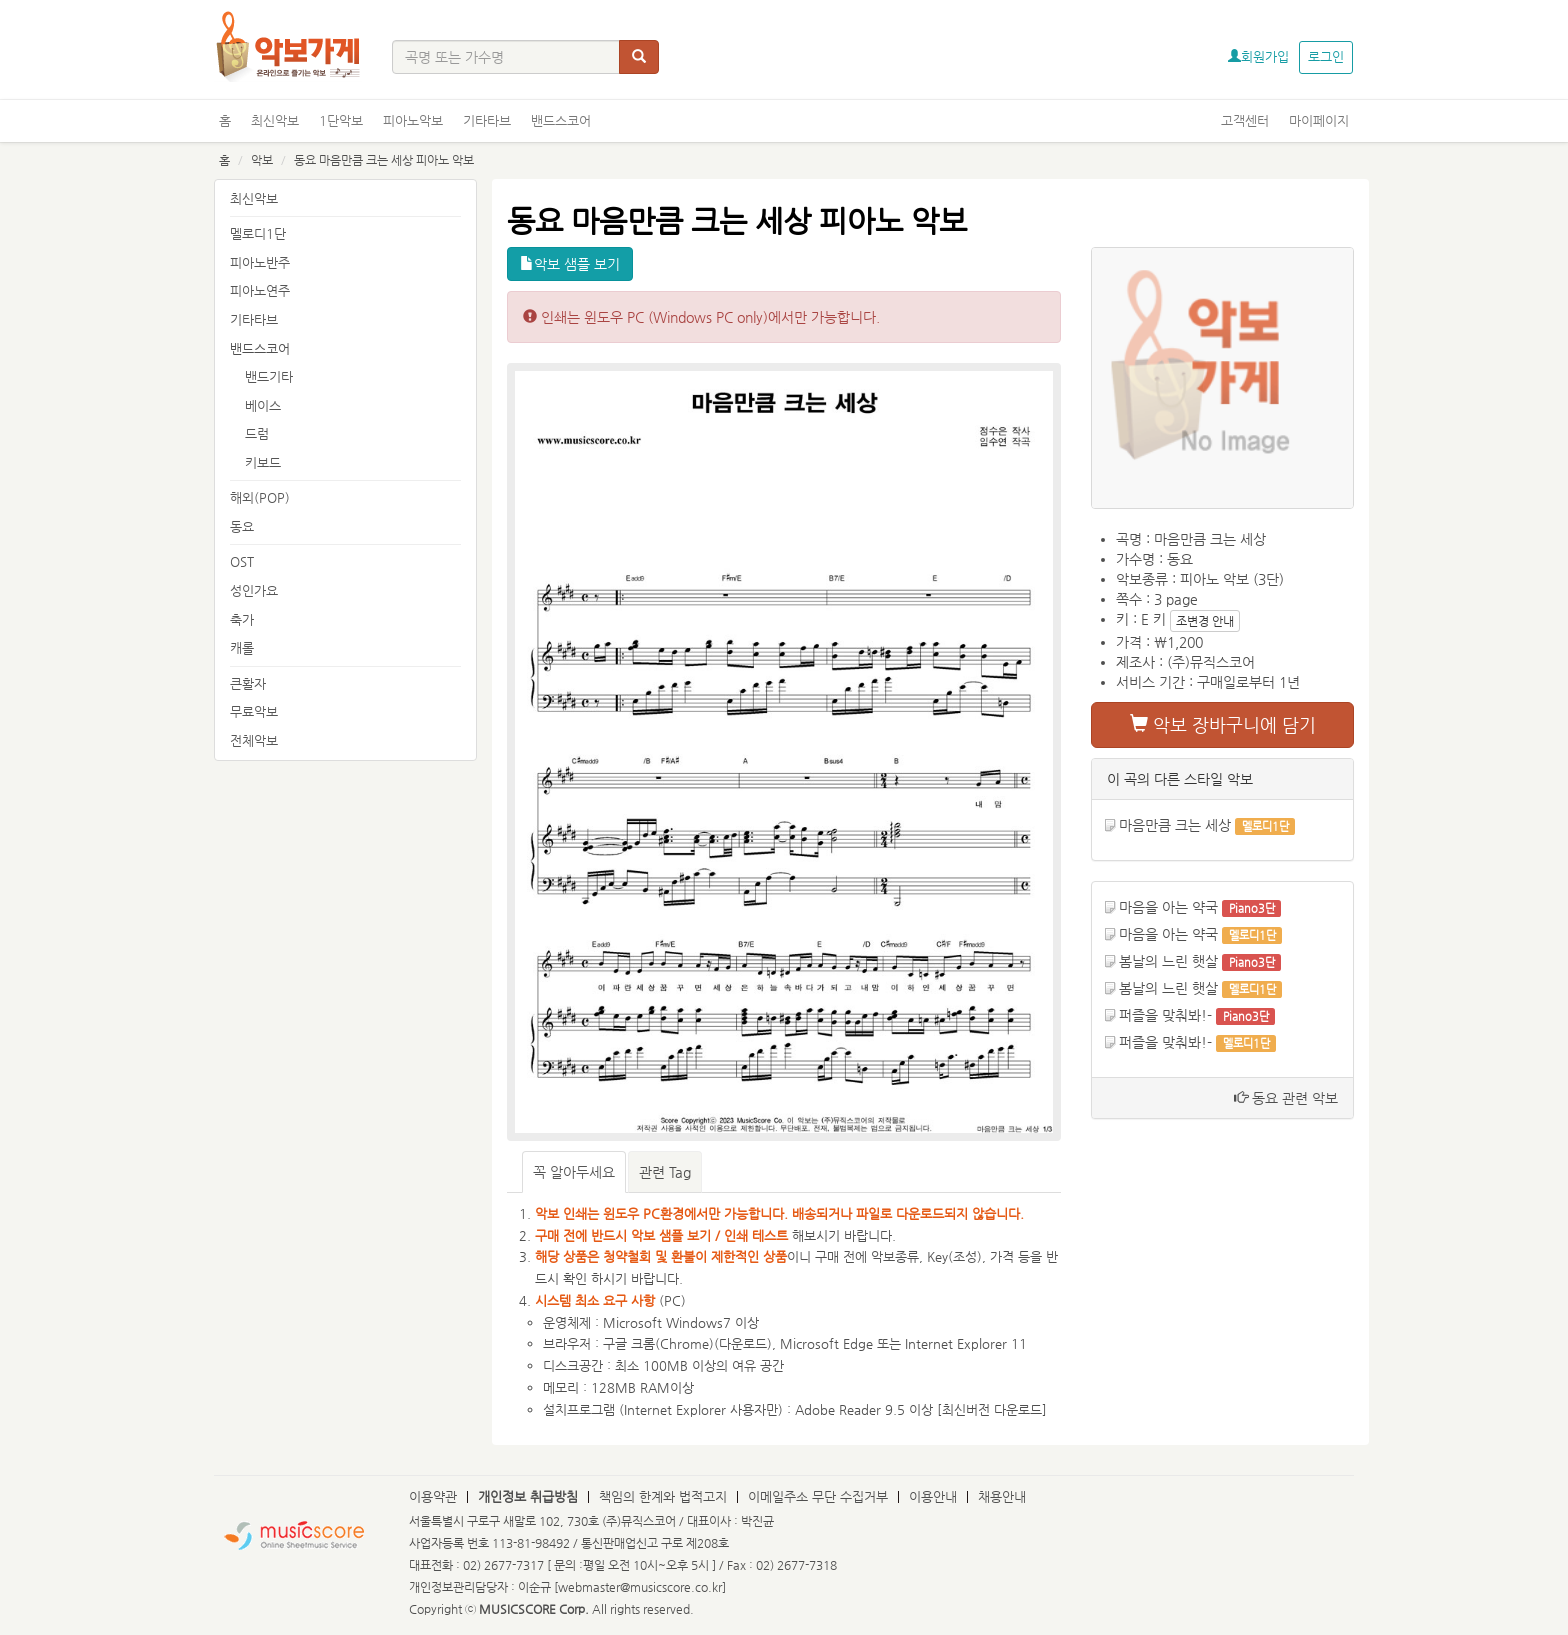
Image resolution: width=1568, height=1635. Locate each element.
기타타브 (487, 120)
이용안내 (933, 1496)
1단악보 (341, 120)
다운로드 (743, 1343)
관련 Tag (665, 1172)
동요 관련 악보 (1286, 1098)
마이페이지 (1319, 120)
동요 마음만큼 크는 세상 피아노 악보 (384, 160)
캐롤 (242, 647)
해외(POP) (260, 497)
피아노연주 (260, 290)
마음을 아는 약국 (1168, 907)
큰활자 (248, 683)
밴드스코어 (561, 120)
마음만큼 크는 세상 (1175, 825)
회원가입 (1258, 56)
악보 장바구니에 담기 (1223, 724)
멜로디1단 (258, 233)
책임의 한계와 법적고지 (663, 1496)
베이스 (263, 405)
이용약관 (433, 1496)
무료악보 (254, 711)
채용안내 (1002, 1496)
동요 (242, 526)
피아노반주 (260, 262)
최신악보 (275, 120)
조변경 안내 (1205, 621)
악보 (262, 160)
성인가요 (254, 590)
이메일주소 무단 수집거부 (818, 1496)
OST (242, 561)
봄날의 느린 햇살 (1168, 961)
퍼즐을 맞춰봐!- (1165, 1015)
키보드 (263, 462)
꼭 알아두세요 (574, 1172)
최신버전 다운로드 (992, 1409)
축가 (242, 619)
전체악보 (254, 740)
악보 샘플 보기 (570, 264)
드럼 (257, 433)
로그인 (1326, 56)
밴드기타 (269, 376)
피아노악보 (413, 120)
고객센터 (1245, 120)
